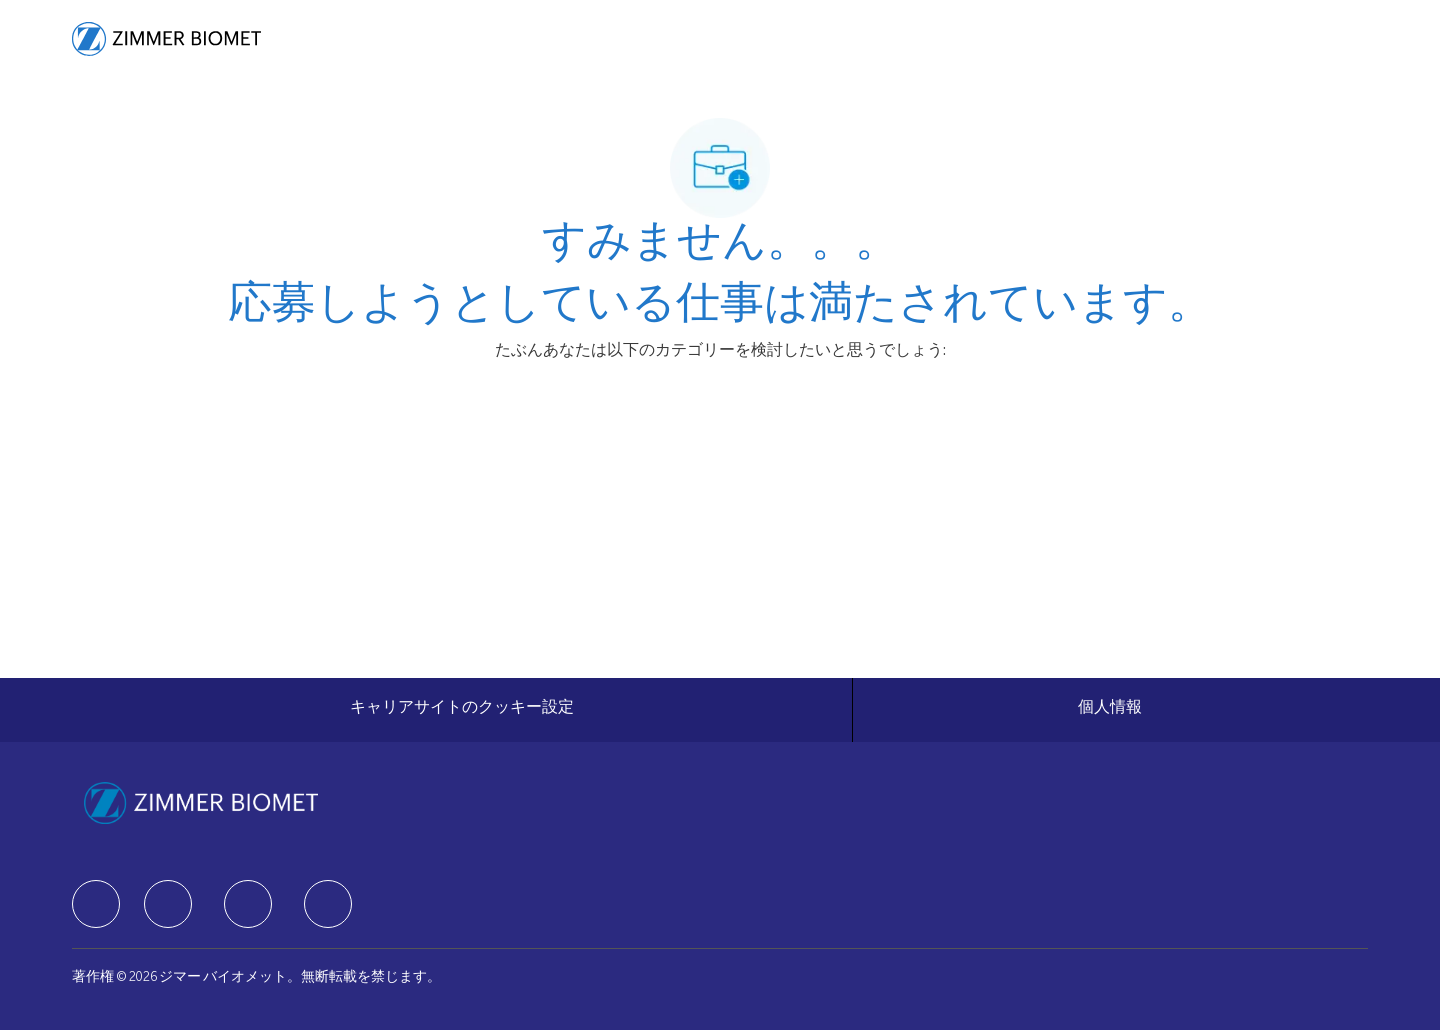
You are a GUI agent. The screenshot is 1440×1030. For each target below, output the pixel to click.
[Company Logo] (166, 39)
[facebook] (96, 904)
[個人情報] (1110, 710)
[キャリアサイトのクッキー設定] (462, 710)
